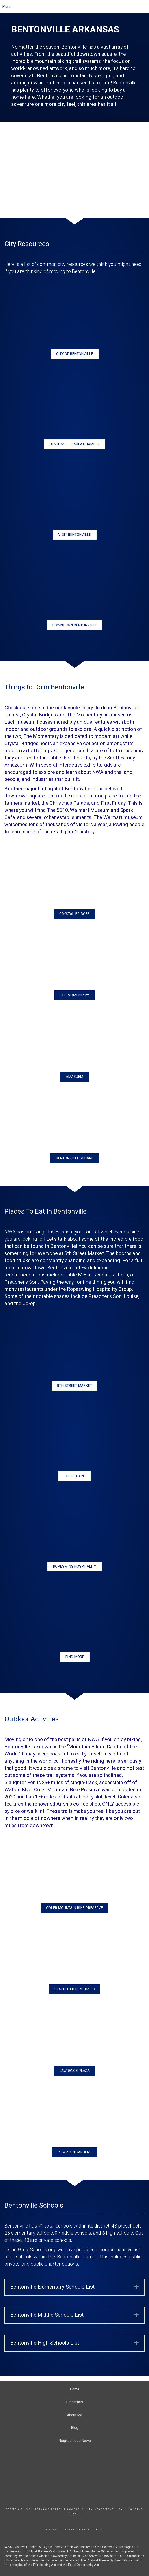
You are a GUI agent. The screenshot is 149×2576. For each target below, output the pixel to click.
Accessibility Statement (90, 2509)
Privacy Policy (49, 2509)
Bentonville (125, 83)
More (6, 6)
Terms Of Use (18, 2509)
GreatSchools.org (36, 2249)
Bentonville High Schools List (44, 2343)
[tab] (74, 2287)
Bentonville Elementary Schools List (52, 2287)
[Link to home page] (74, 6)
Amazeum (15, 765)
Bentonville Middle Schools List (47, 2315)
